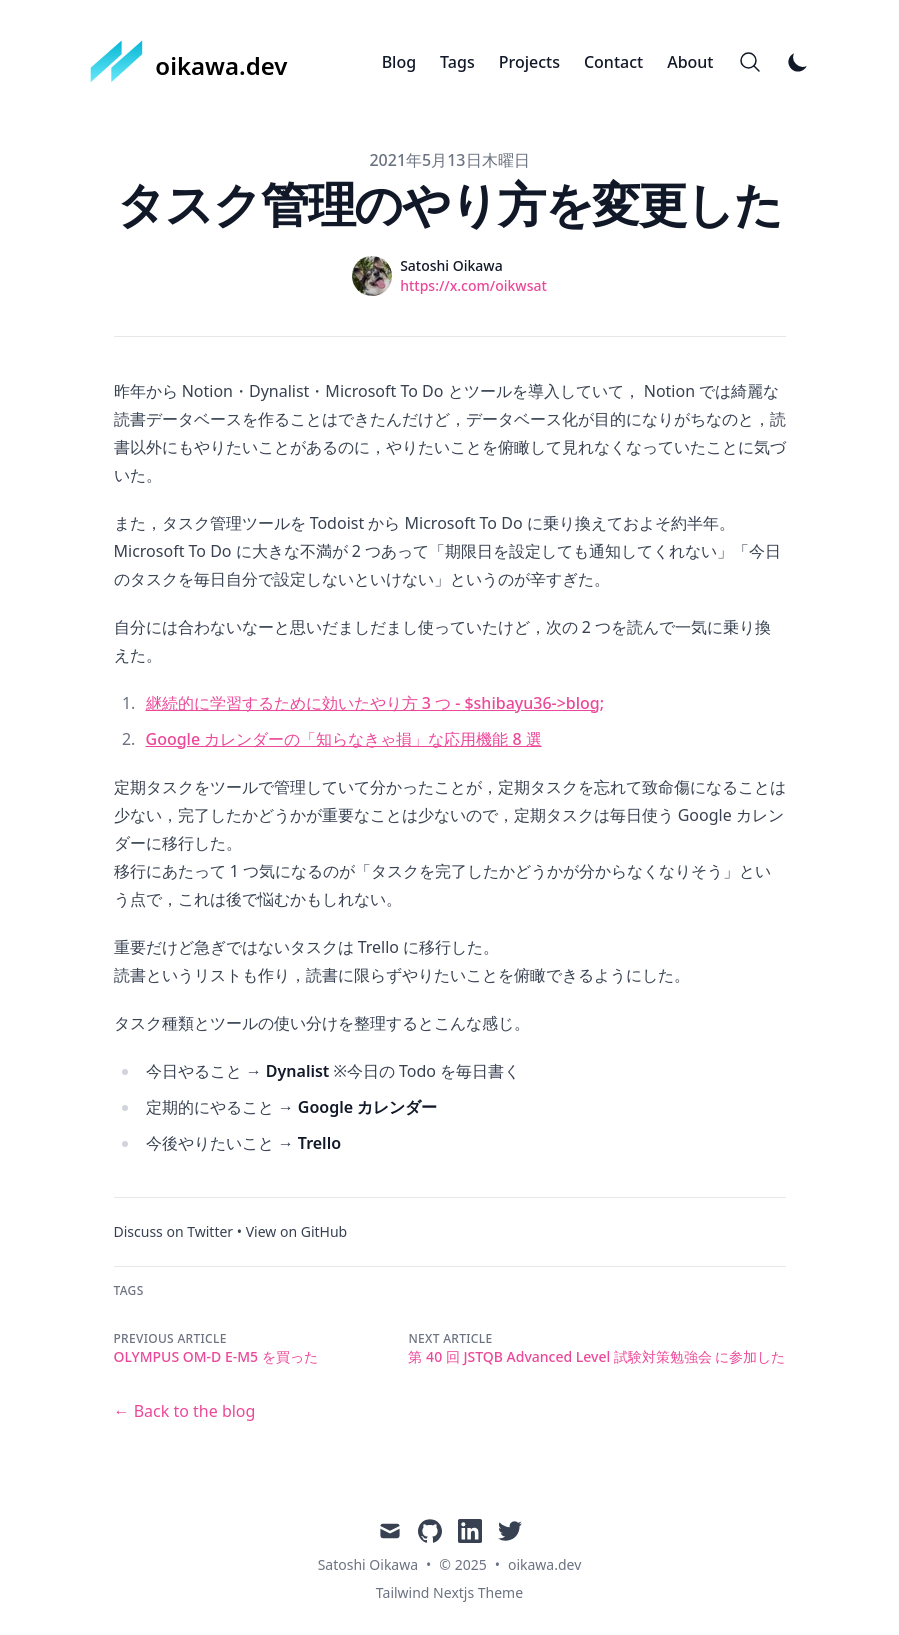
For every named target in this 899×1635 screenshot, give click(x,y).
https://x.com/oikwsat (473, 285)
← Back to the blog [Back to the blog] (185, 1411)
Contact (613, 62)
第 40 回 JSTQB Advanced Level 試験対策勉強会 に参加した (596, 1356)
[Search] (750, 62)
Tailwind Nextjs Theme (449, 1592)
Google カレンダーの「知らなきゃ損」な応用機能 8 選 (344, 739)
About (690, 62)
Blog (399, 62)
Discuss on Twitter (174, 1231)
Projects (529, 62)
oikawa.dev (544, 1564)
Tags (457, 62)
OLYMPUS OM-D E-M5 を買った (216, 1356)
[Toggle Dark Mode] (798, 62)
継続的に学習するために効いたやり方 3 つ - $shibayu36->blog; (375, 703)
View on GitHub (297, 1231)
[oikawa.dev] (189, 62)
